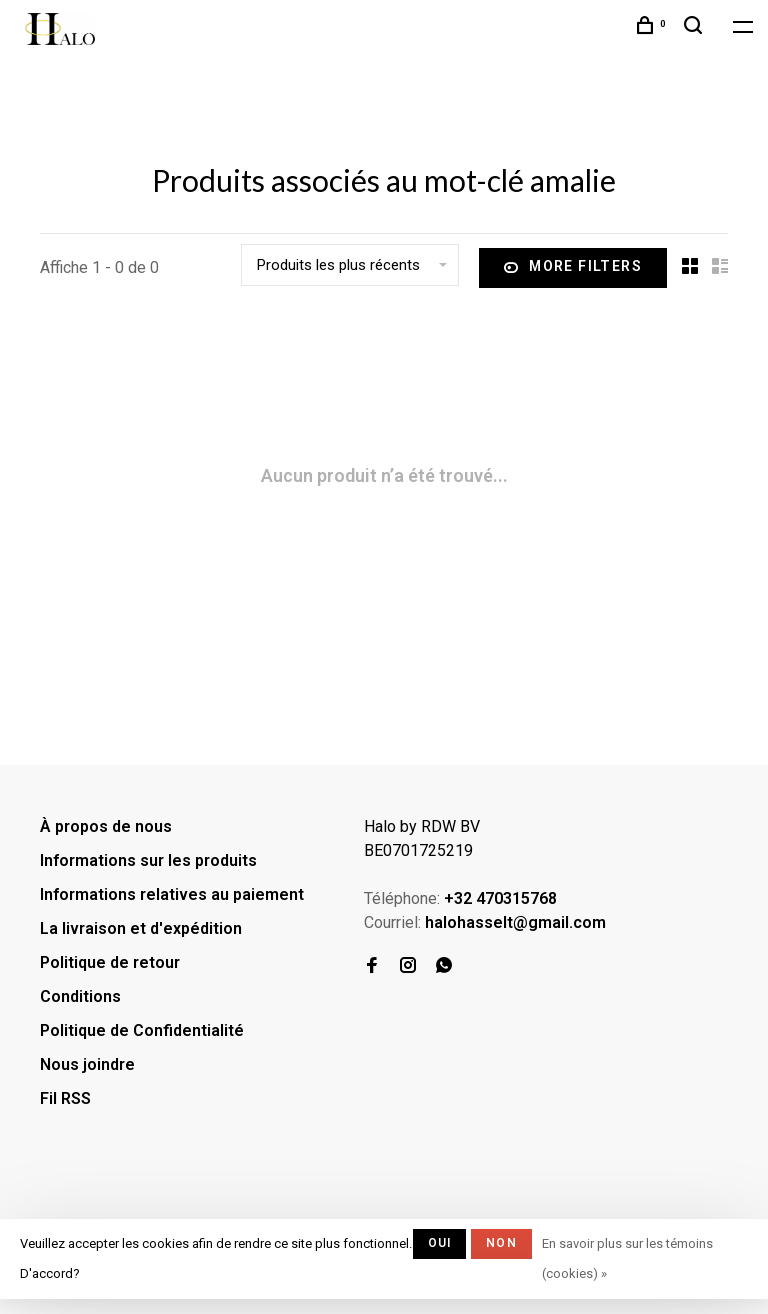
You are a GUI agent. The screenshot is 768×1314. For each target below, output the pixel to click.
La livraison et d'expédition (141, 928)
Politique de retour (110, 962)
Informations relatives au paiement (172, 894)
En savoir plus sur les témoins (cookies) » (627, 1258)
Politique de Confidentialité (142, 1030)
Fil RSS (65, 1098)
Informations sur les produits (148, 860)
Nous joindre (87, 1064)
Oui (440, 1243)
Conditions (80, 996)
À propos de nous (106, 826)
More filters (573, 268)
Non (501, 1243)
